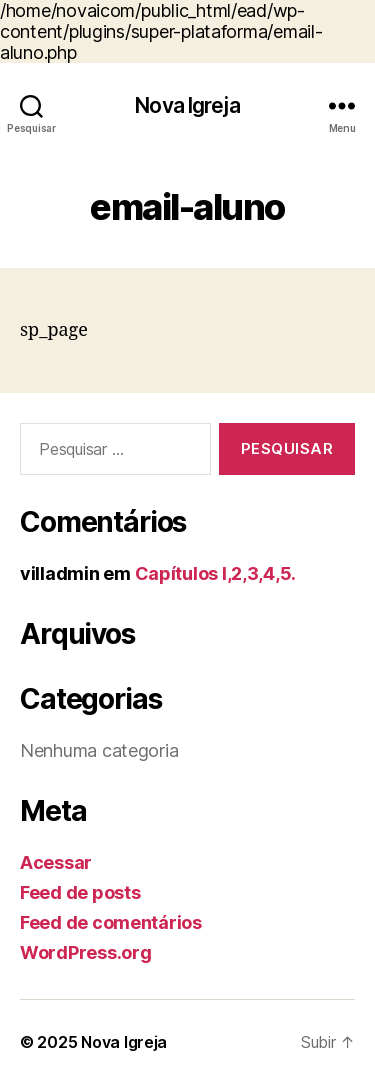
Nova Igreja (187, 105)
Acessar (56, 862)
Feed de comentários (111, 922)
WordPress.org (86, 952)
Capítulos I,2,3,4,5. (216, 573)
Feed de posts (80, 892)
